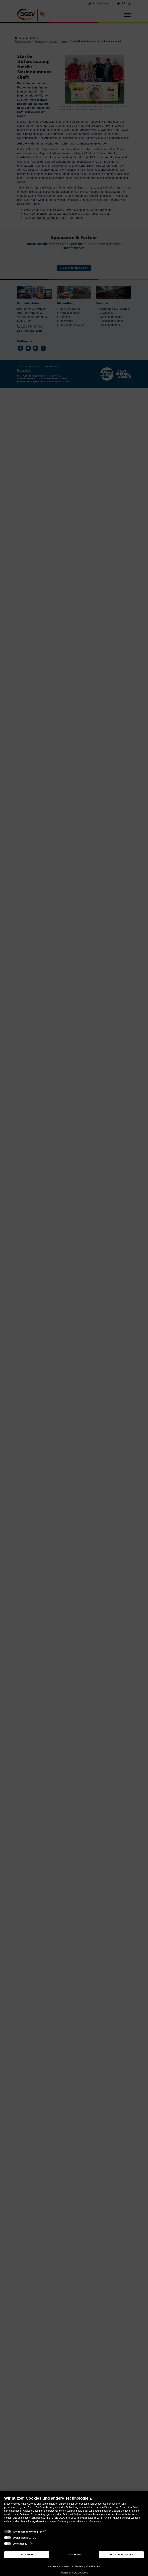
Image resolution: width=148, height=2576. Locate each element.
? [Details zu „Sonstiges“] (31, 2543)
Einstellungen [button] (93, 2566)
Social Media (20, 2537)
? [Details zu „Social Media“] (34, 2537)
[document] (74, 2511)
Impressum (54, 2566)
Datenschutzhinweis (72, 2566)
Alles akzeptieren (121, 2554)
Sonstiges (19, 2543)
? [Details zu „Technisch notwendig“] (44, 2531)
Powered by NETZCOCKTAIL (74, 2572)
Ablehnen (26, 2554)
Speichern (74, 2554)
